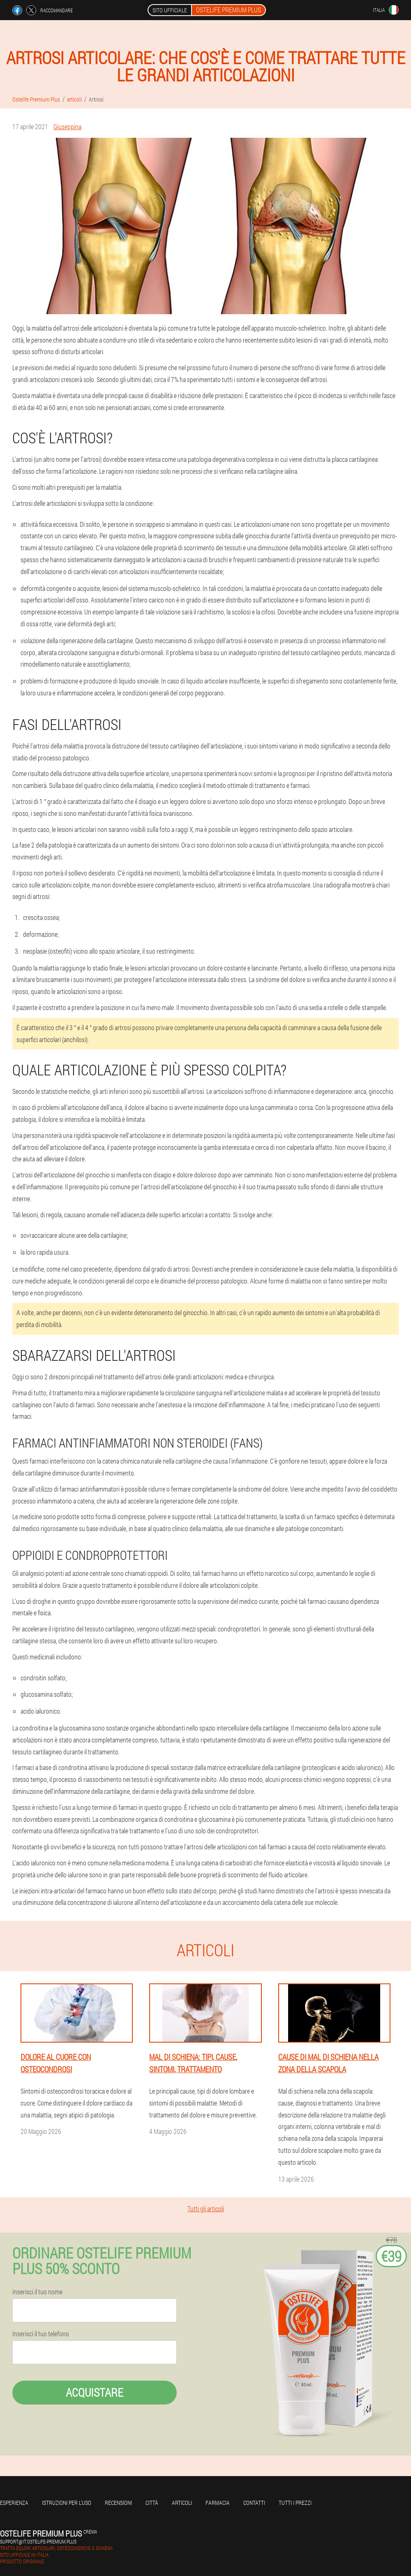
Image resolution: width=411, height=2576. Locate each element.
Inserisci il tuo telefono (40, 2333)
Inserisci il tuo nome (37, 2292)
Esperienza (14, 2503)
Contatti (254, 2503)
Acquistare (94, 2392)
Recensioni (118, 2503)
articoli (182, 2503)
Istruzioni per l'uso (66, 2503)
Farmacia (218, 2503)
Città (151, 2503)
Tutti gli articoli (205, 2208)
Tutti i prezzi (295, 2503)
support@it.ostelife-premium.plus (38, 2541)
